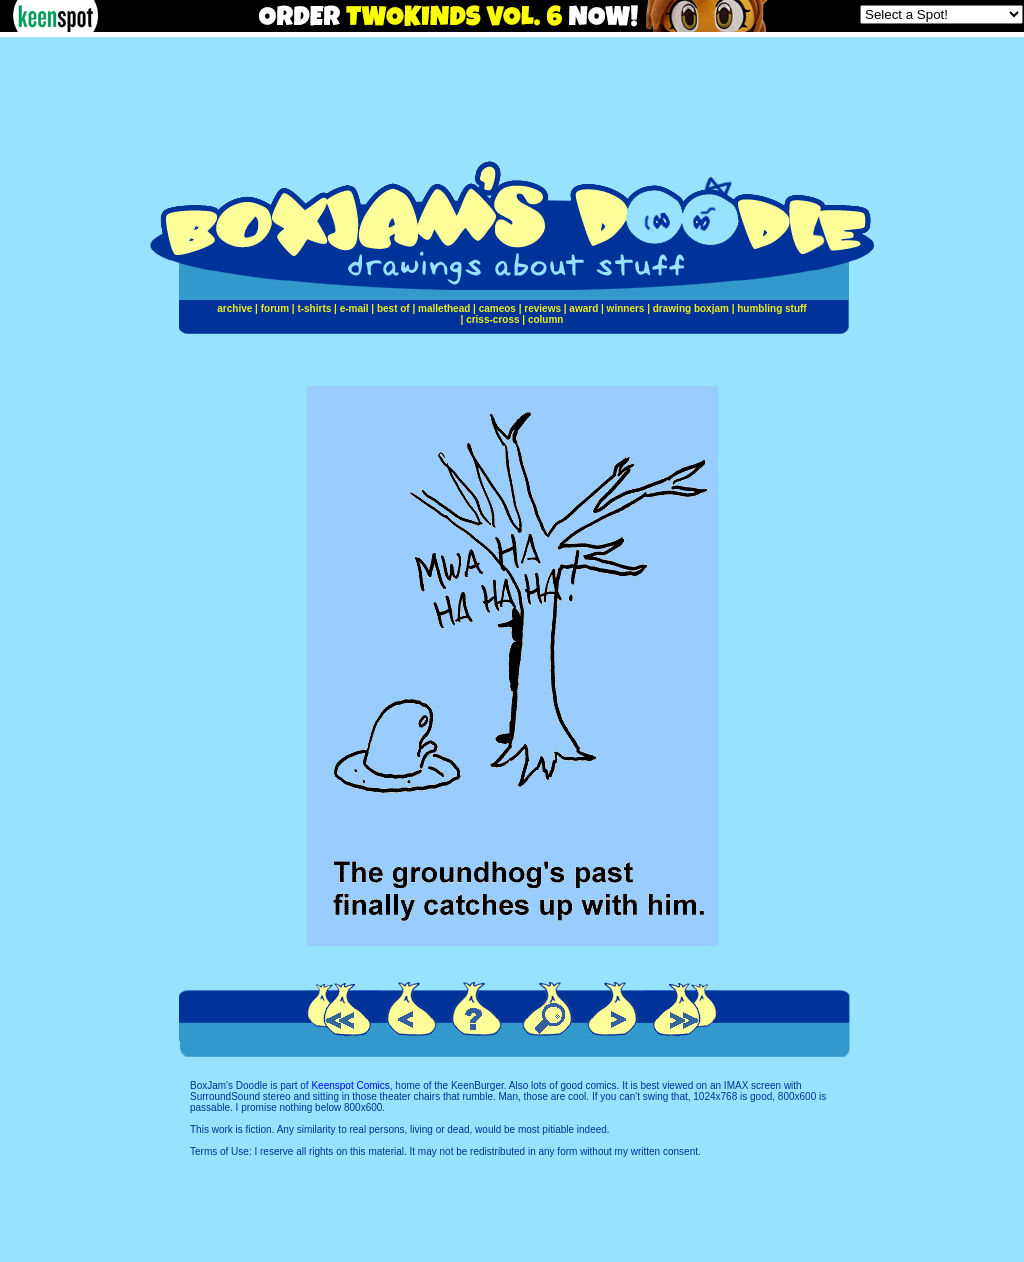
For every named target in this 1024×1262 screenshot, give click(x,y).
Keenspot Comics (350, 1085)
